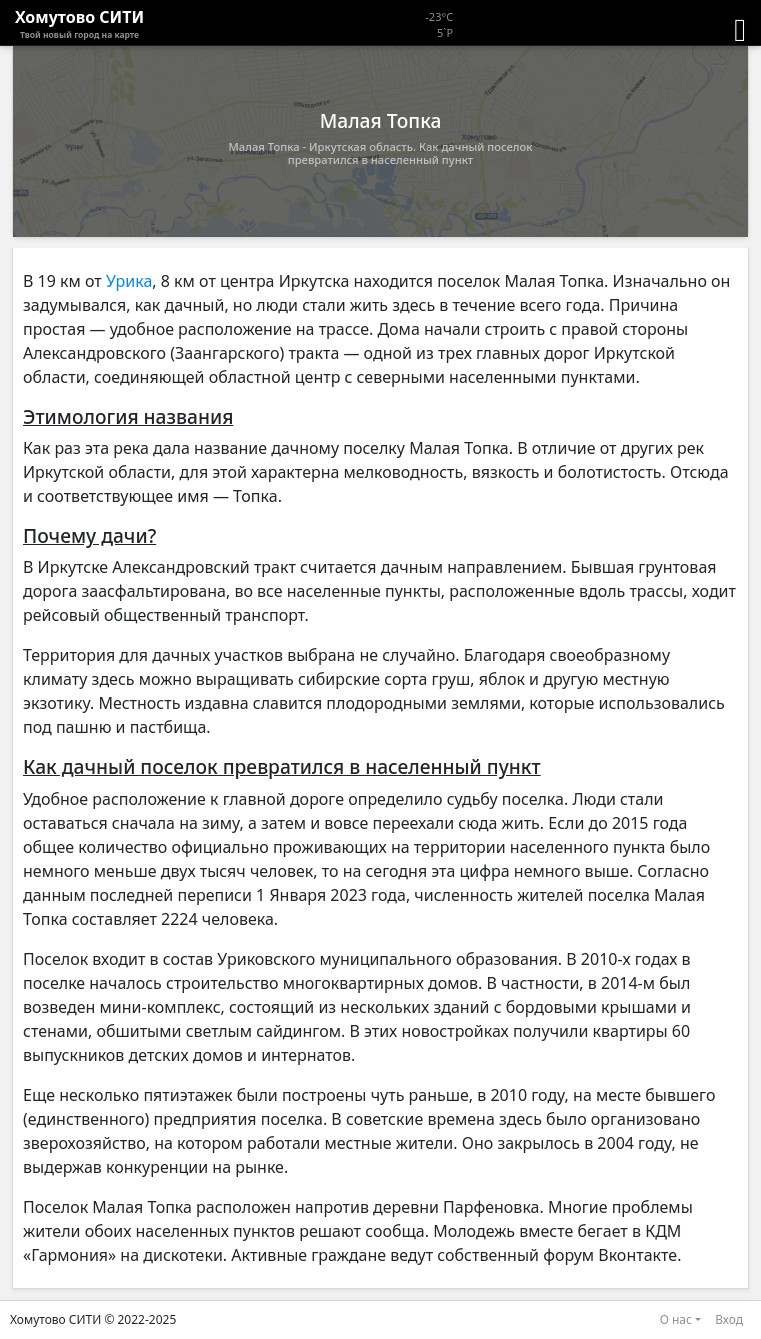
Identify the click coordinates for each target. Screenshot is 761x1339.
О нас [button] (676, 1319)
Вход (729, 1319)
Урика (129, 281)
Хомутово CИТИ (79, 24)
